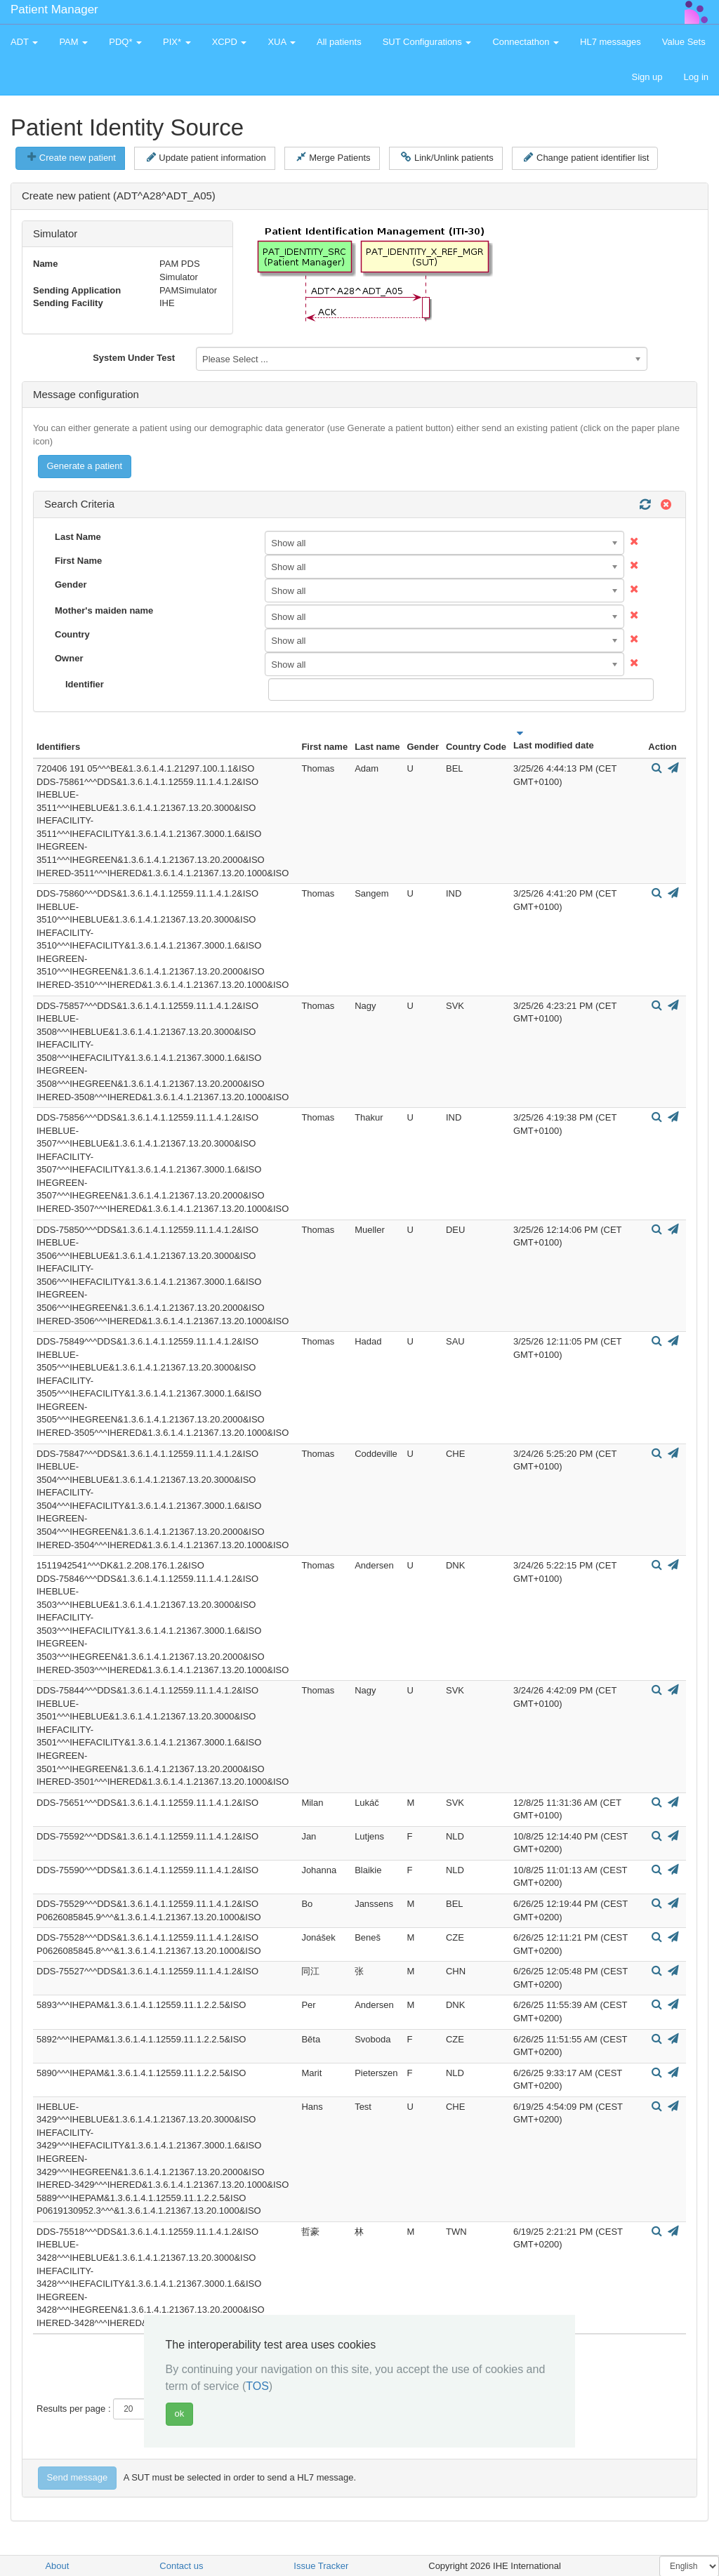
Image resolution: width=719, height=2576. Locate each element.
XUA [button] (282, 42)
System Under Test (134, 357)
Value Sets (684, 42)
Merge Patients (333, 157)
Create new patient (71, 157)
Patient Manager (54, 9)
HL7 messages (610, 42)
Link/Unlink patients (447, 157)
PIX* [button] (177, 42)
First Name (78, 560)
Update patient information (206, 157)
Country (72, 634)
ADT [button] (24, 42)
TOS (257, 2386)
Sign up (646, 77)
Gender (71, 584)
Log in (696, 77)
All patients (339, 42)
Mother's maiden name (104, 610)
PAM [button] (73, 42)
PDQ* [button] (125, 42)
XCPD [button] (229, 42)
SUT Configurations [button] (427, 42)
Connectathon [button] (525, 42)
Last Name (78, 536)
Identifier (84, 684)
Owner (69, 658)
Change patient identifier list (586, 157)
